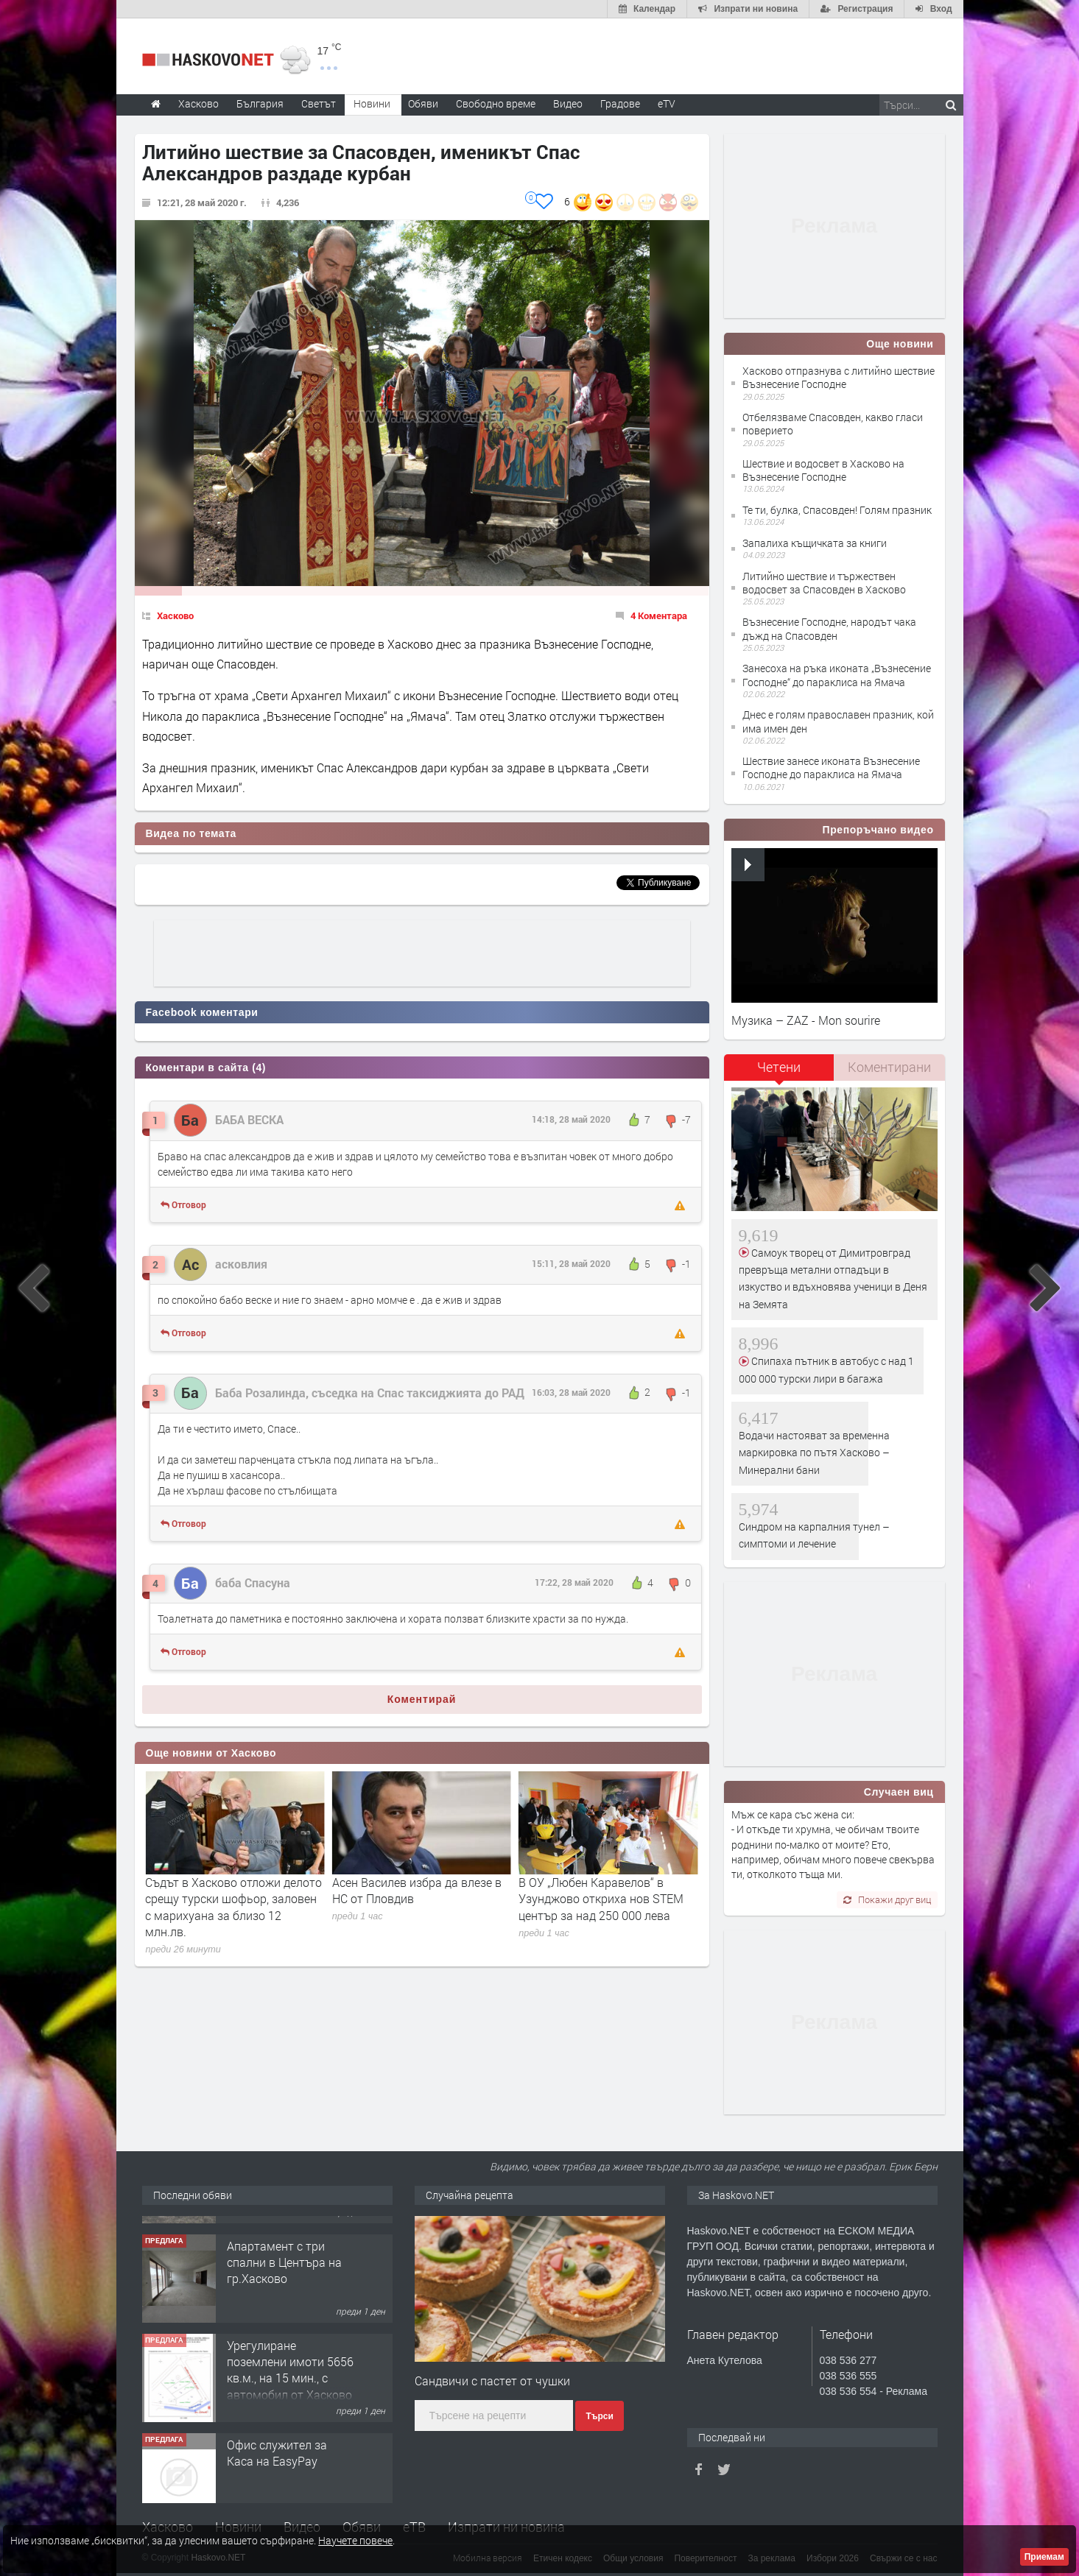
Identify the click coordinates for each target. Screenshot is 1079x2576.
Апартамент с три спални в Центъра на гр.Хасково (284, 2343)
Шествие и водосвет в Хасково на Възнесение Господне (823, 470)
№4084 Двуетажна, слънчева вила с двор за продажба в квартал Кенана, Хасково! (290, 2252)
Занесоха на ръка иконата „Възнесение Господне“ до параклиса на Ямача (836, 674)
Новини (372, 103)
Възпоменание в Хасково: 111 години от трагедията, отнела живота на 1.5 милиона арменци (234, 1898)
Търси (599, 2416)
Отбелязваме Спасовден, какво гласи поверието (832, 423)
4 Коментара (658, 615)
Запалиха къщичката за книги (814, 543)
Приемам (1044, 2557)
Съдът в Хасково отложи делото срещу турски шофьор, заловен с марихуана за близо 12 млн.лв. (420, 1906)
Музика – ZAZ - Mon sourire (805, 1020)
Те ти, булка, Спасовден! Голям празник (837, 510)
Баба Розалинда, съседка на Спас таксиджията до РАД (369, 1392)
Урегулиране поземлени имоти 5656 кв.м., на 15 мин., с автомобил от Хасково (290, 2450)
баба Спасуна (252, 1582)
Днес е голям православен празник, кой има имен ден (838, 721)
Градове (620, 103)
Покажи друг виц (887, 1899)
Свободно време (495, 103)
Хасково (175, 615)
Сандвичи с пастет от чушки (492, 2380)
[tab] (779, 1072)
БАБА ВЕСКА (249, 1119)
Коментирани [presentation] (889, 1067)
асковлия (241, 1263)
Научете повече (355, 2540)
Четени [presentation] (779, 1067)
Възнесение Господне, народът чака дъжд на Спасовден (829, 628)
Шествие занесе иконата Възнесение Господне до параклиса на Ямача (831, 767)
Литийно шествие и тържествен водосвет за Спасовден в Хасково (824, 582)
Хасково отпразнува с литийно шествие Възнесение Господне (838, 377)
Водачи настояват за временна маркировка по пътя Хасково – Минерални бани (814, 1452)
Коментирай (422, 1699)
